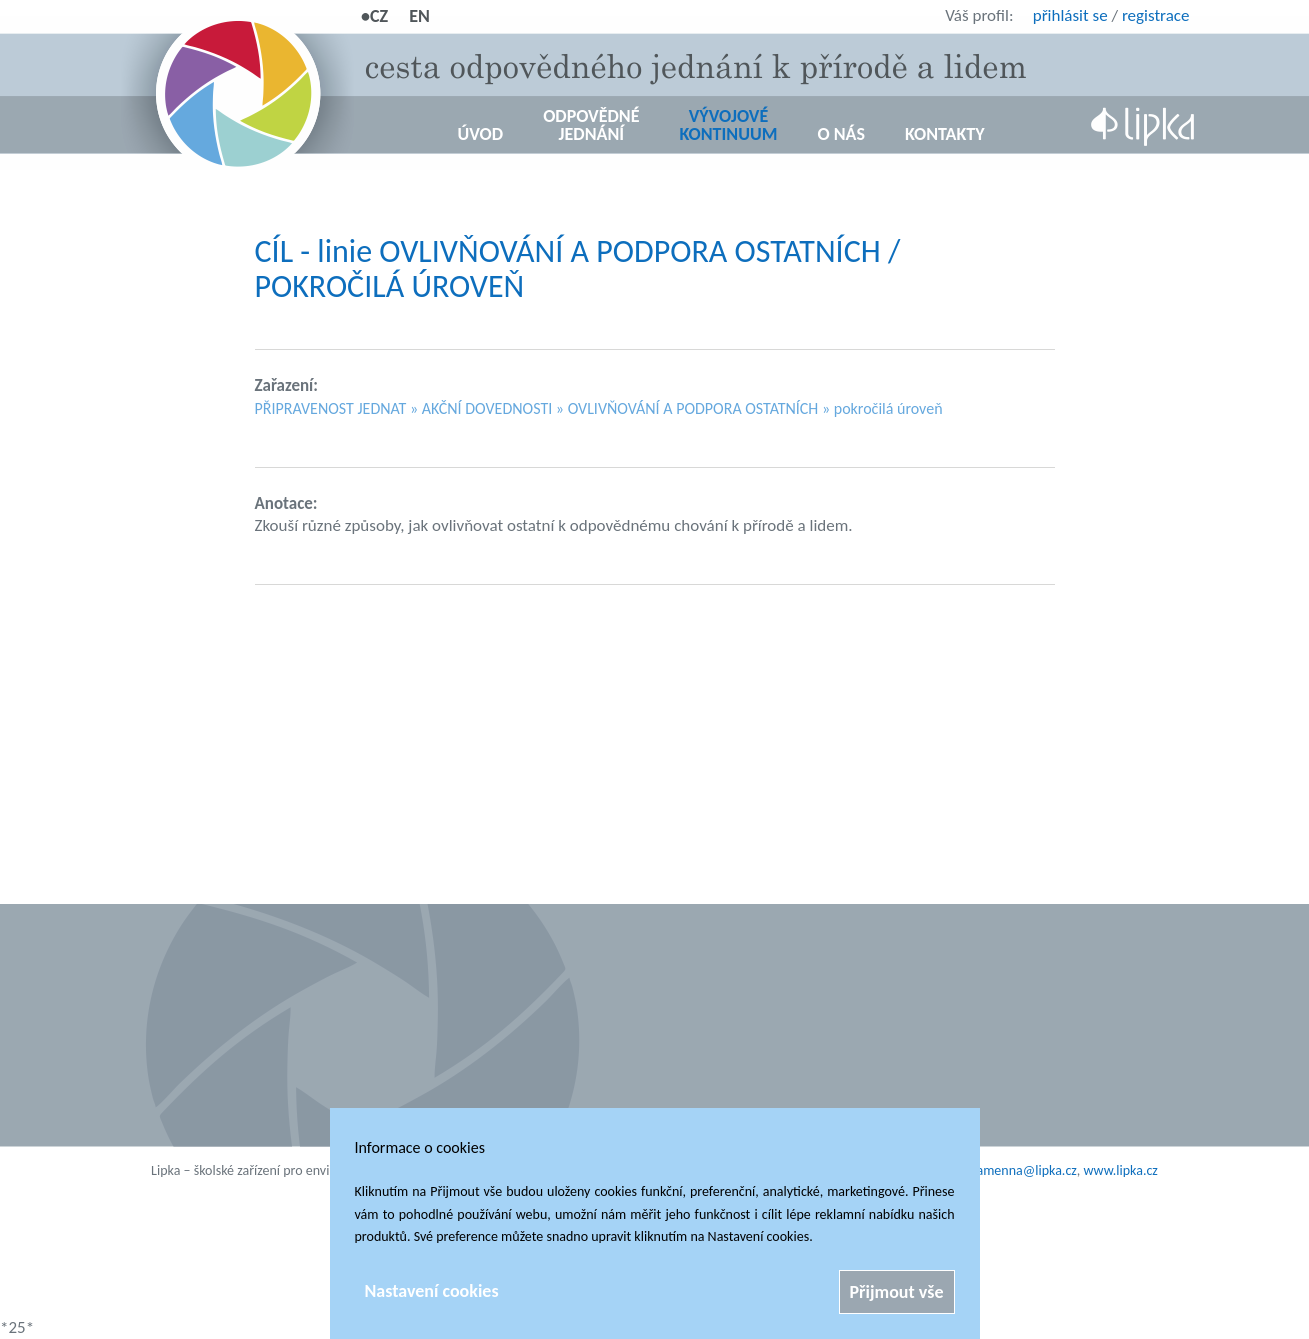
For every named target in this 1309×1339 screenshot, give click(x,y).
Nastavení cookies (432, 1291)
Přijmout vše (897, 1292)
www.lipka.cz (1121, 1170)
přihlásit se (1070, 15)
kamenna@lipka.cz (1023, 1170)
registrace (1156, 15)
